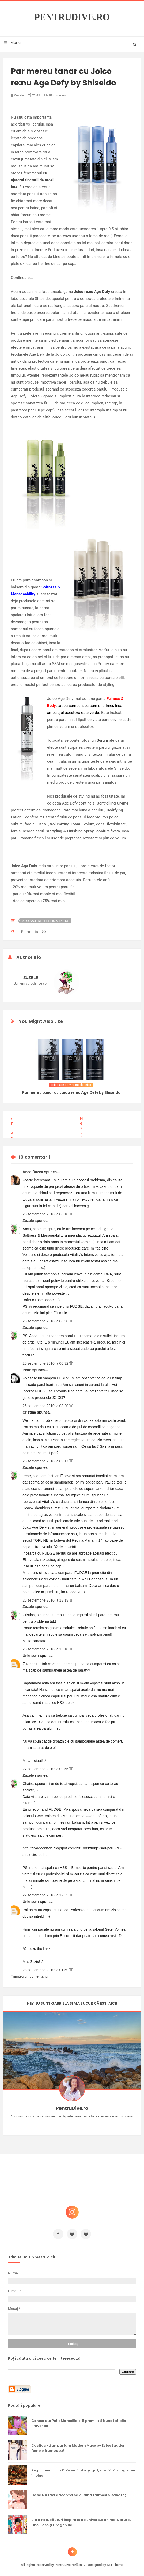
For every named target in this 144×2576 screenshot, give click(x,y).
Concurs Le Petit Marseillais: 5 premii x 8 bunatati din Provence (78, 2421)
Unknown (31, 1653)
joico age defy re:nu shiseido (45, 920)
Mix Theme (115, 2562)
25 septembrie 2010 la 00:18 (45, 1211)
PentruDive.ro (72, 17)
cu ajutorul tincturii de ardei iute (32, 180)
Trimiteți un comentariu (29, 1974)
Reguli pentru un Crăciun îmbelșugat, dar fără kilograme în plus (83, 2470)
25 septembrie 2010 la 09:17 (45, 1458)
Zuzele (28, 1218)
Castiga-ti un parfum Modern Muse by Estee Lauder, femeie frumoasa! (78, 2445)
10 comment (55, 95)
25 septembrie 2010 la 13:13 (45, 1598)
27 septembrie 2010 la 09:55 (45, 1766)
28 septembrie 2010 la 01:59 (45, 1967)
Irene (27, 1367)
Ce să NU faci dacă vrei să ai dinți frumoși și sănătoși (79, 2492)
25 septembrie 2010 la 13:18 (45, 1646)
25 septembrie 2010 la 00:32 (45, 1361)
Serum (102, 740)
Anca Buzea (33, 1169)
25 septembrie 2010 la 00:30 (45, 1318)
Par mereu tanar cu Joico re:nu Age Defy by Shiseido (71, 1092)
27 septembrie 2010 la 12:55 (45, 1893)
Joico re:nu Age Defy (92, 291)
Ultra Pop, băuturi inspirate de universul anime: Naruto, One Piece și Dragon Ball (81, 2520)
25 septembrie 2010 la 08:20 (45, 1403)
